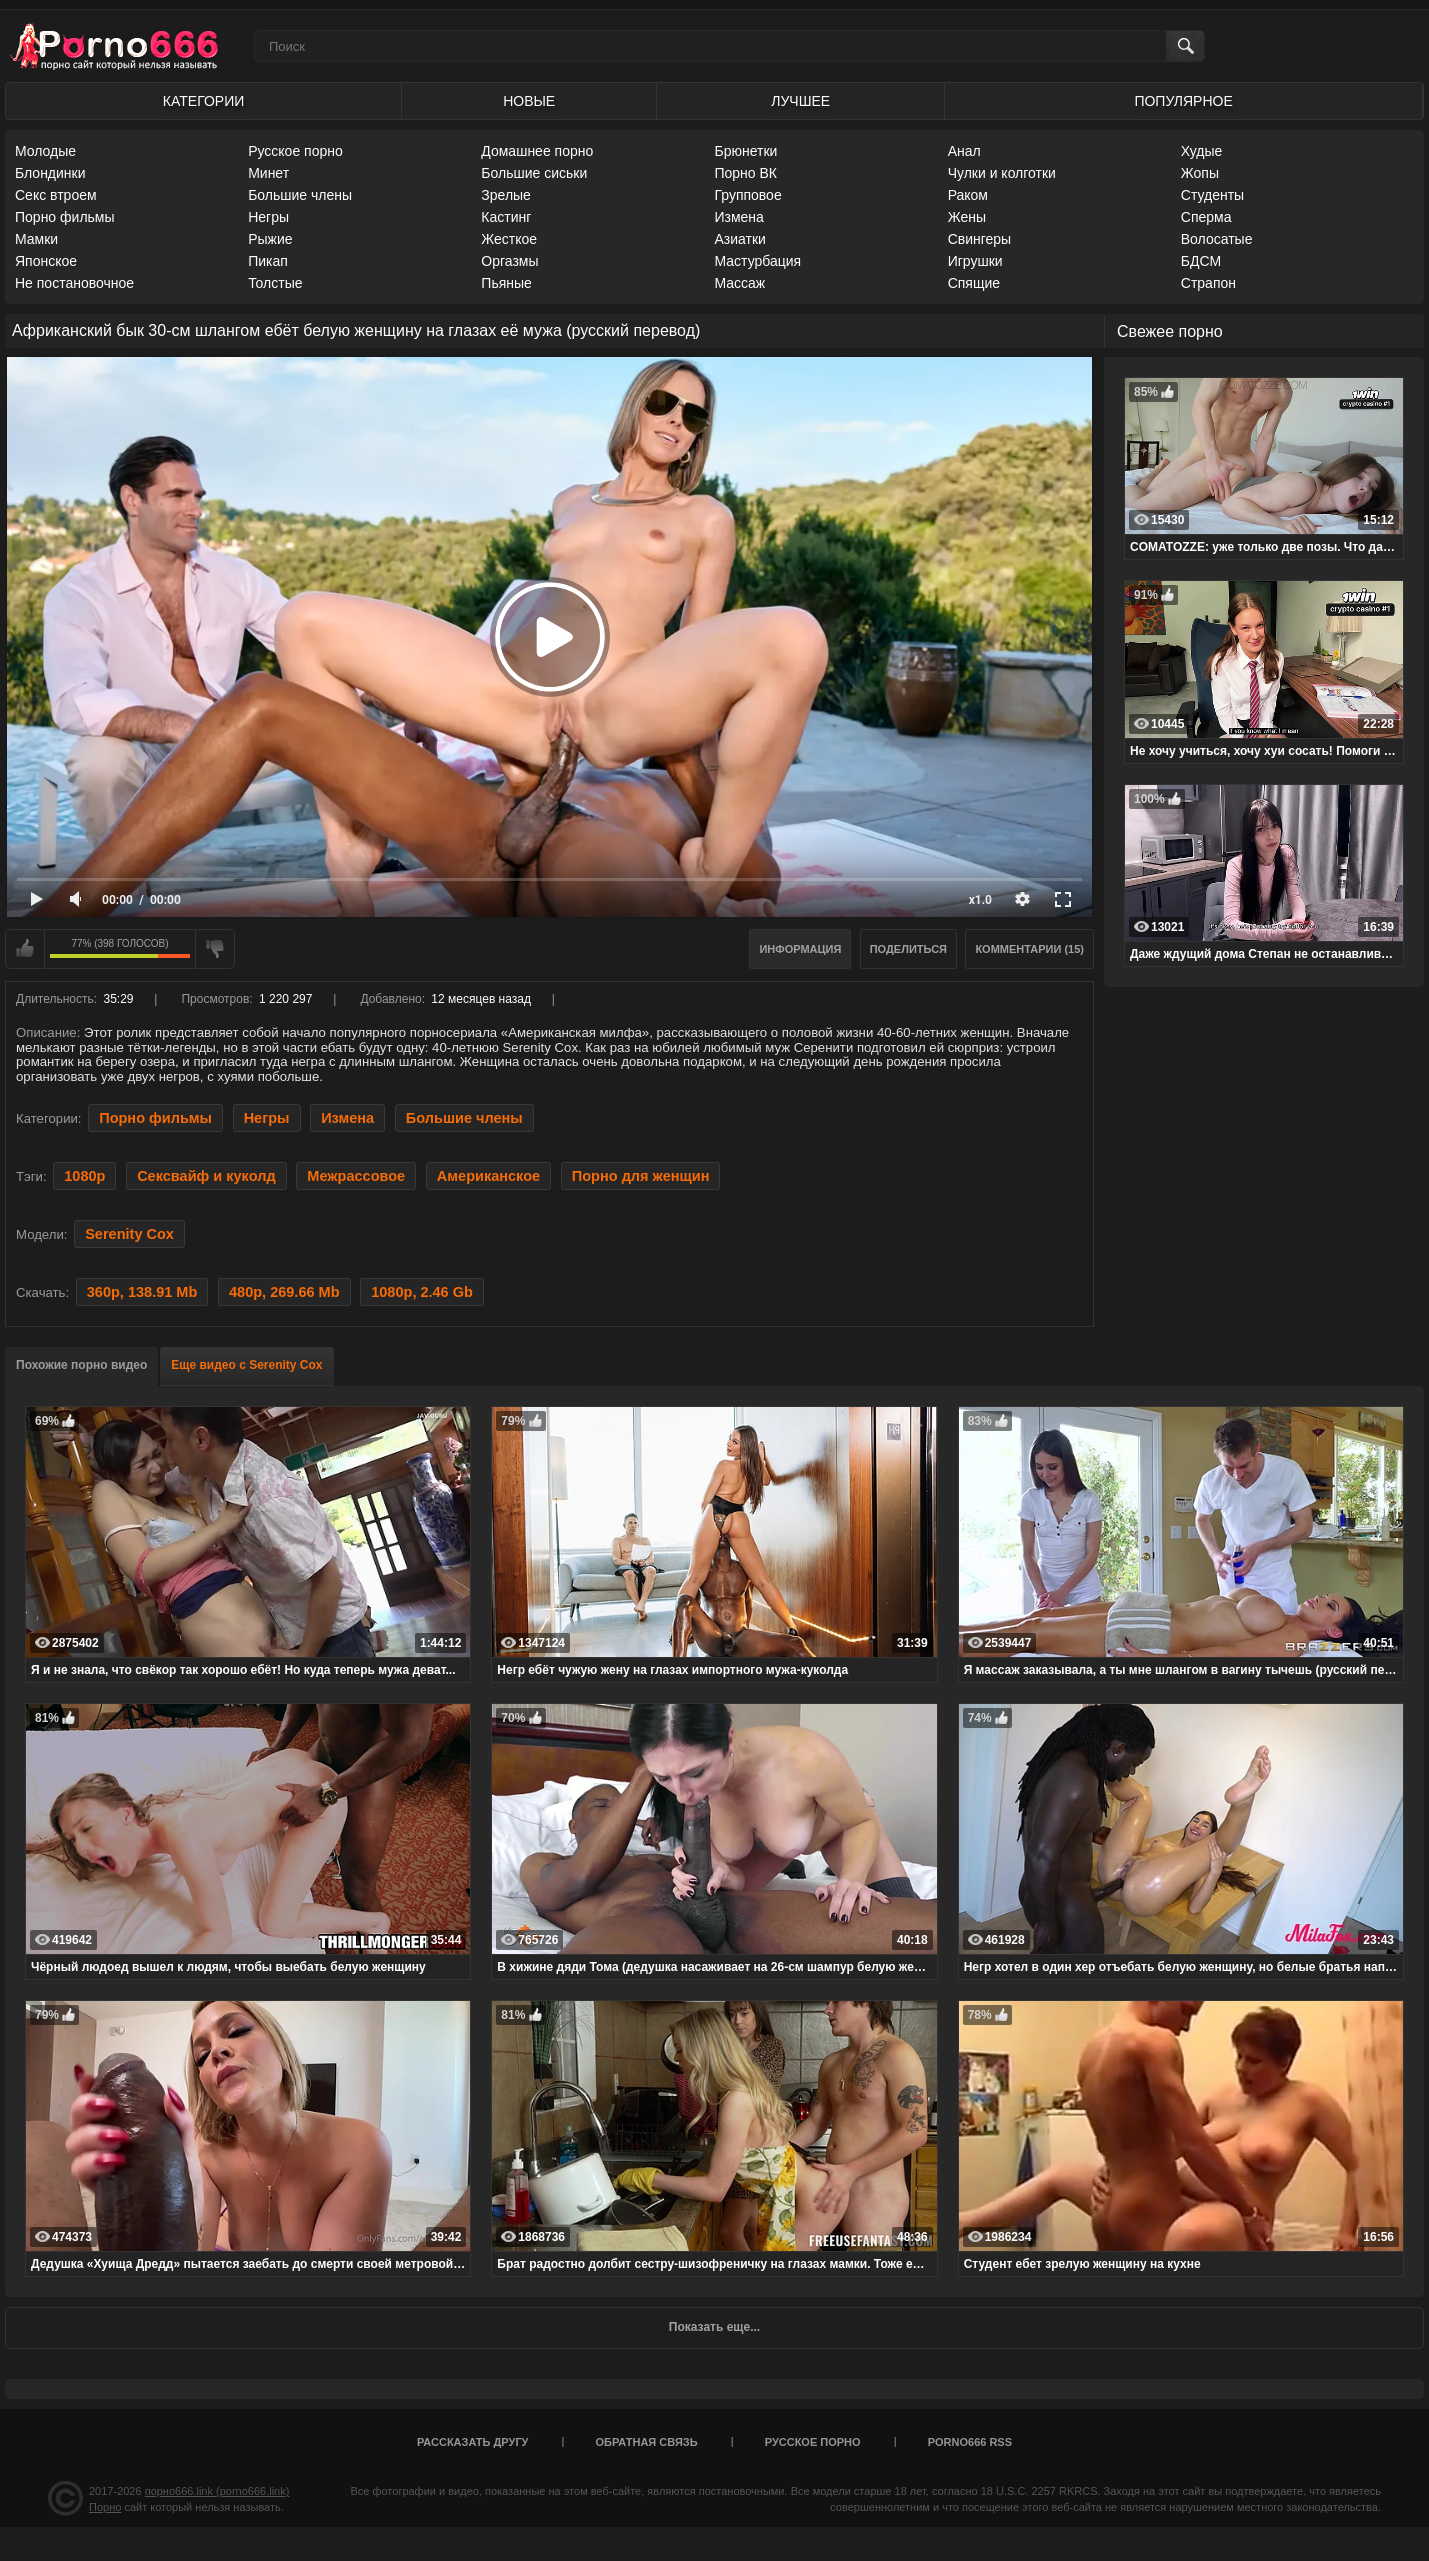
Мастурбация (757, 261)
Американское (488, 1176)
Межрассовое (356, 1176)
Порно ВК (745, 173)
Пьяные (506, 283)
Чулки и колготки (1002, 173)
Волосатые (1217, 239)
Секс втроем (56, 195)
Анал (964, 151)
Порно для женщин (641, 1176)
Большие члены (300, 195)
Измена (738, 217)
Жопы (1200, 173)
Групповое (747, 195)
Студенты (1212, 195)
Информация (800, 949)
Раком (968, 195)
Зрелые (506, 195)
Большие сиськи (534, 173)
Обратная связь (647, 2442)
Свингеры (980, 239)
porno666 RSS (970, 2442)
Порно (105, 2507)
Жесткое (509, 239)
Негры (268, 217)
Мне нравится (25, 949)
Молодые (45, 151)
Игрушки (975, 261)
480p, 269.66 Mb (284, 1292)
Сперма (1206, 217)
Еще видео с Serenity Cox (246, 1365)
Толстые (275, 283)
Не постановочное (74, 283)
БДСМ (1201, 261)
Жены (967, 217)
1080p (84, 1176)
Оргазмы (509, 261)
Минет (268, 173)
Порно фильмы (65, 217)
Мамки (36, 239)
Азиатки (739, 239)
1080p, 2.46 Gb (422, 1292)
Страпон (1208, 283)
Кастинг (506, 217)
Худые (1202, 151)
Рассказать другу (473, 2442)
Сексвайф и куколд (206, 1176)
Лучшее (800, 101)
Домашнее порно (537, 151)
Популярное (1183, 101)
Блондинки (50, 173)
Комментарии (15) (1029, 949)
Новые (529, 101)
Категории (203, 101)
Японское (46, 261)
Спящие (974, 283)
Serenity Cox (129, 1234)
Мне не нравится (215, 949)
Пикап (268, 261)
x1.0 (980, 900)
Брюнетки (745, 151)
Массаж (739, 283)
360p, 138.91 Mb (142, 1292)
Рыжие (270, 239)
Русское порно (295, 151)
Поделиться (908, 949)
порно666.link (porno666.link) (217, 2491)
